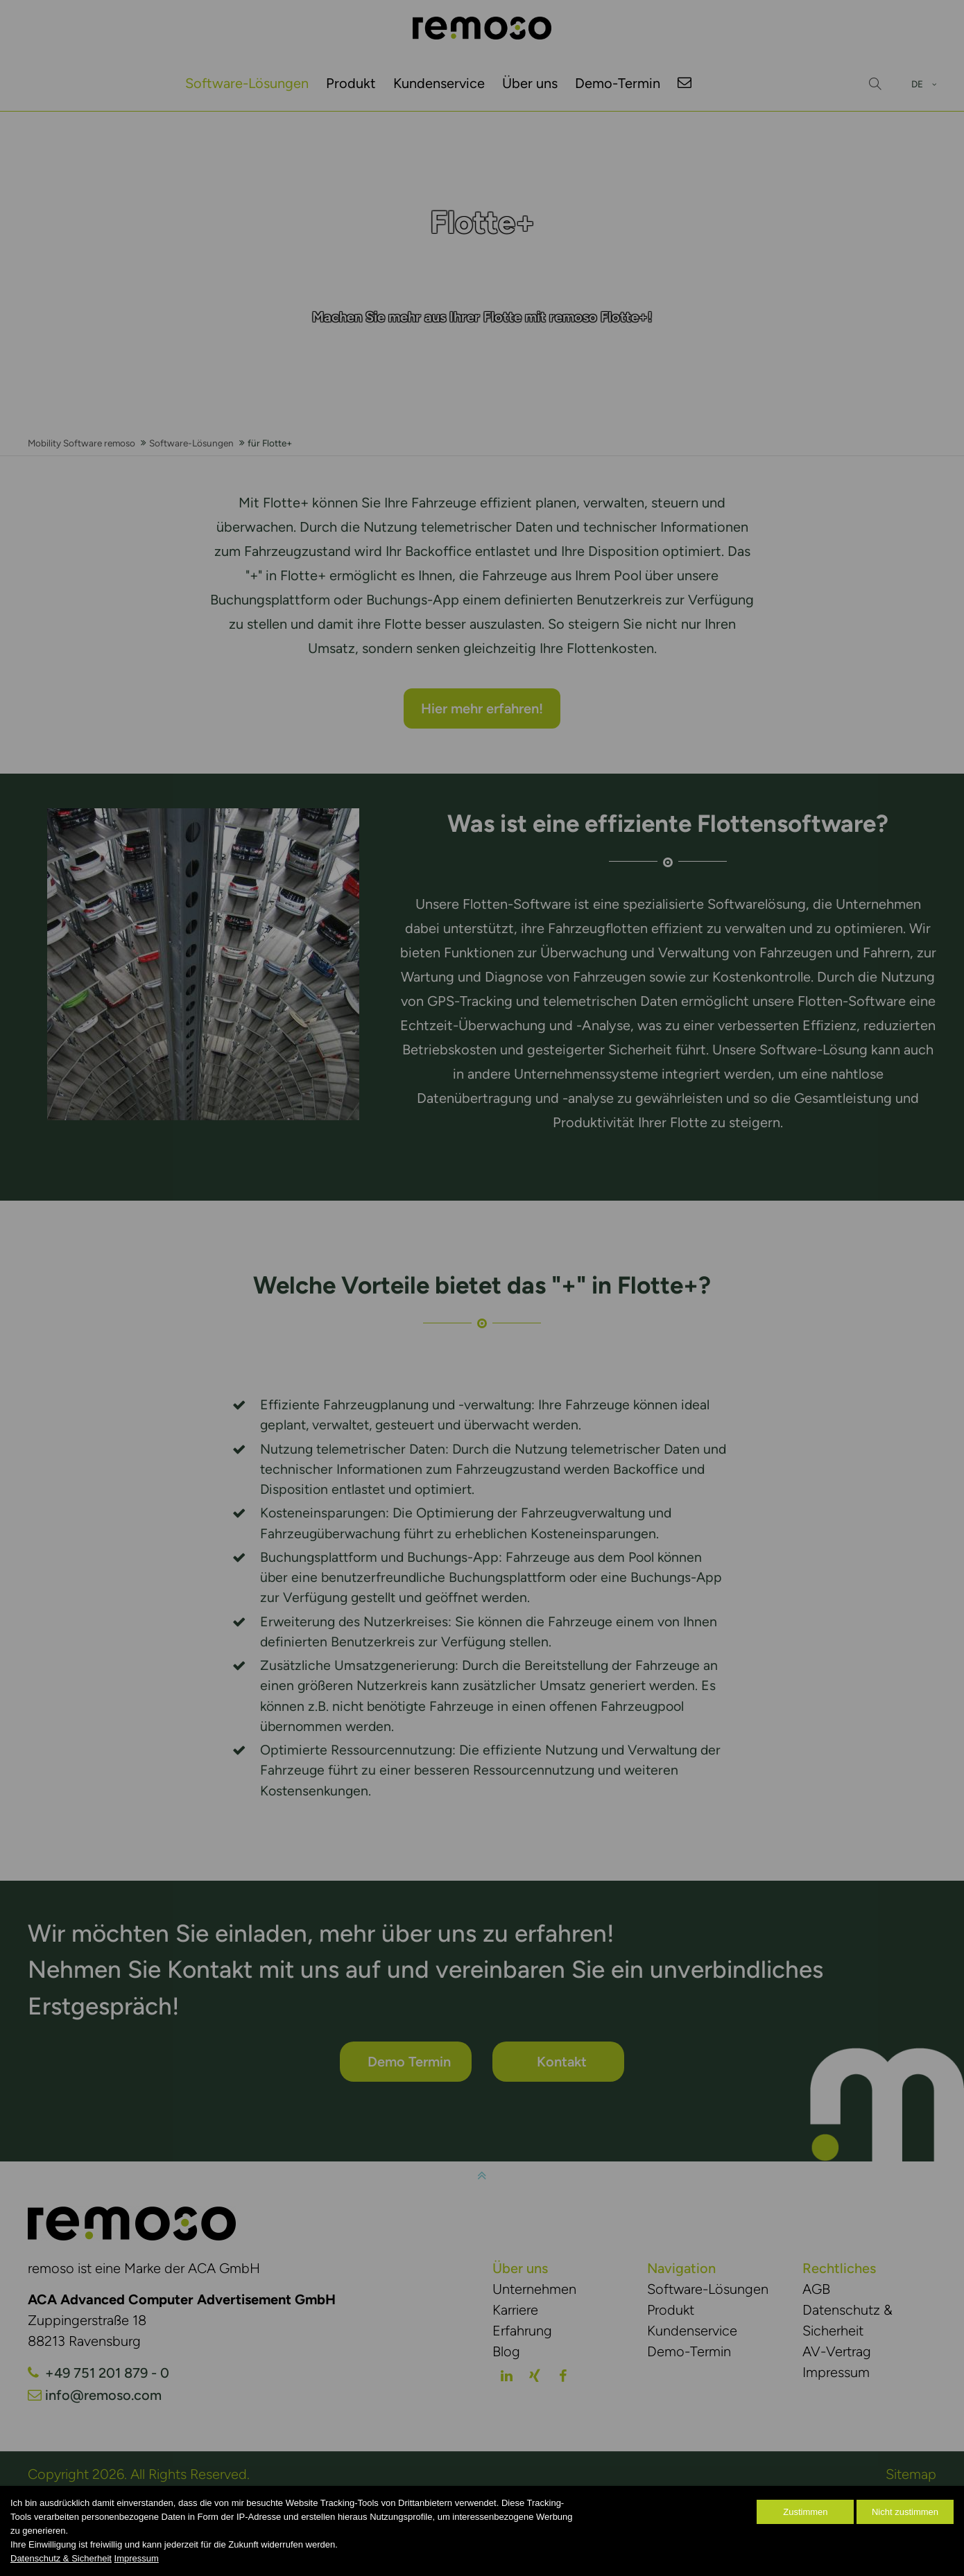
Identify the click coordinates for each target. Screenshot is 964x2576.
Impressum (136, 2558)
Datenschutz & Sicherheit (61, 2558)
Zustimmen (805, 2512)
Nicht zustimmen (905, 2512)
